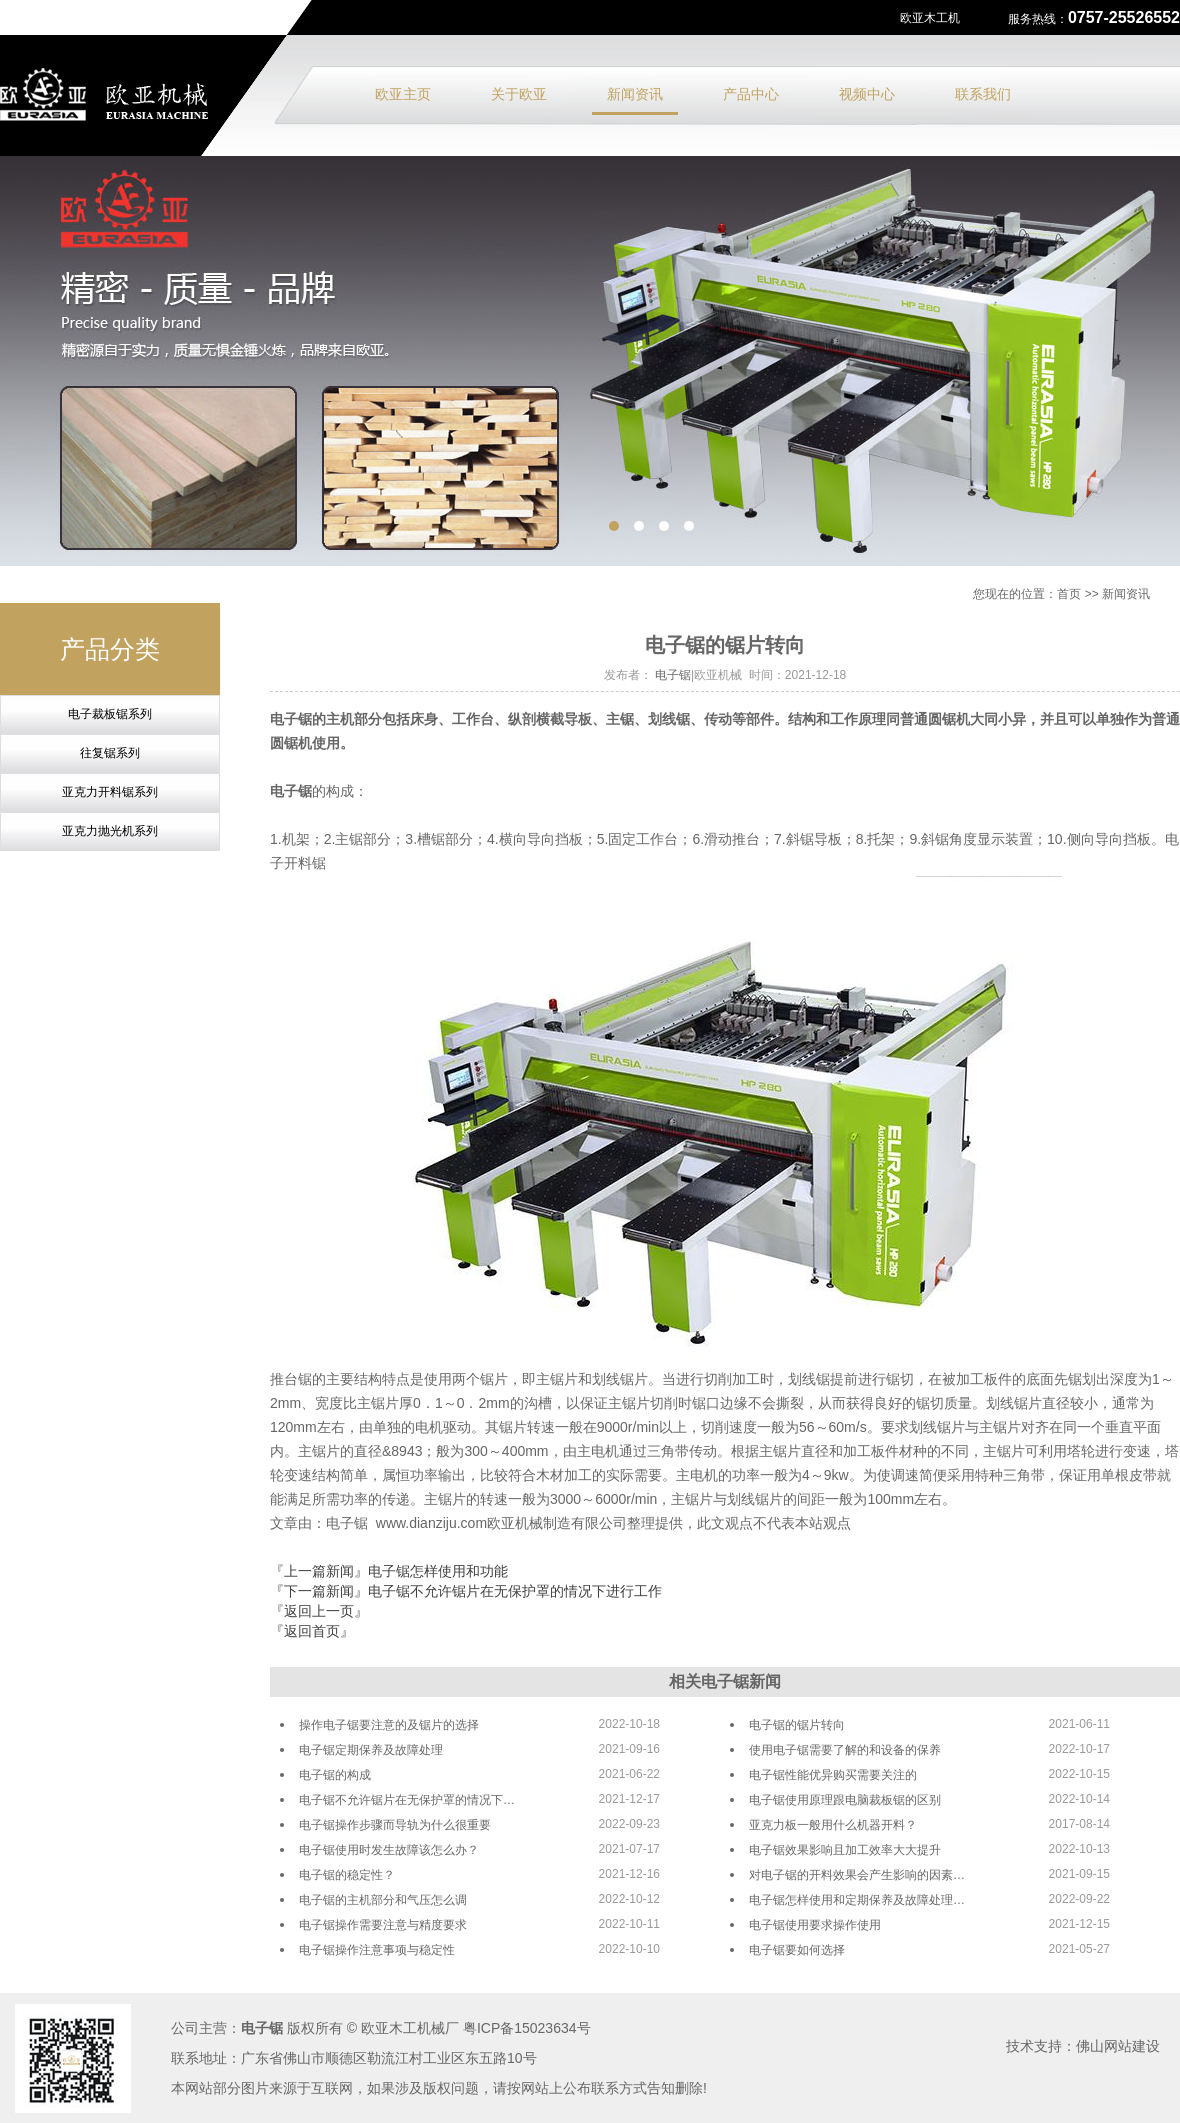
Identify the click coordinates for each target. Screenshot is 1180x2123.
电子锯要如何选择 (797, 1950)
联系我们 (983, 94)
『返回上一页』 (319, 1611)
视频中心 (867, 94)
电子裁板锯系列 (110, 714)
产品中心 (751, 94)
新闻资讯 (635, 94)
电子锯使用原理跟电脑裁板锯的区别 (845, 1800)
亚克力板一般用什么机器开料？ (833, 1825)
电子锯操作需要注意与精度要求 (383, 1925)
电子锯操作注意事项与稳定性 (377, 1950)
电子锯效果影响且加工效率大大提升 (845, 1850)
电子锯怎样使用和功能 (438, 1571)
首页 (1069, 594)
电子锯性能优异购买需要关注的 (833, 1775)
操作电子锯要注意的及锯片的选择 (389, 1725)
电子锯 (673, 675)
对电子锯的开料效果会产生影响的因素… (857, 1875)
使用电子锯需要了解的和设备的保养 (845, 1750)
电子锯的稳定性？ (347, 1875)
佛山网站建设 (1118, 2046)
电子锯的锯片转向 (797, 1725)
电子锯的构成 (335, 1775)
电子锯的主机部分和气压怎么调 (383, 1900)
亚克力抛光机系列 (110, 831)
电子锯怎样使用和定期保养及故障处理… (857, 1900)
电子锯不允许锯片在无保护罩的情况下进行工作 (515, 1591)
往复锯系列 (110, 753)
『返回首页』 (312, 1631)
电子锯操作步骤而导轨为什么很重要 (395, 1825)
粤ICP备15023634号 (527, 2028)
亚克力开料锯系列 (110, 792)
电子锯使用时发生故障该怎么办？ (389, 1850)
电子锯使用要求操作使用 (815, 1925)
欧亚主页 (403, 94)
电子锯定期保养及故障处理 (371, 1750)
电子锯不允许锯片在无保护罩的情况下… (407, 1800)
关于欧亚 (519, 94)
